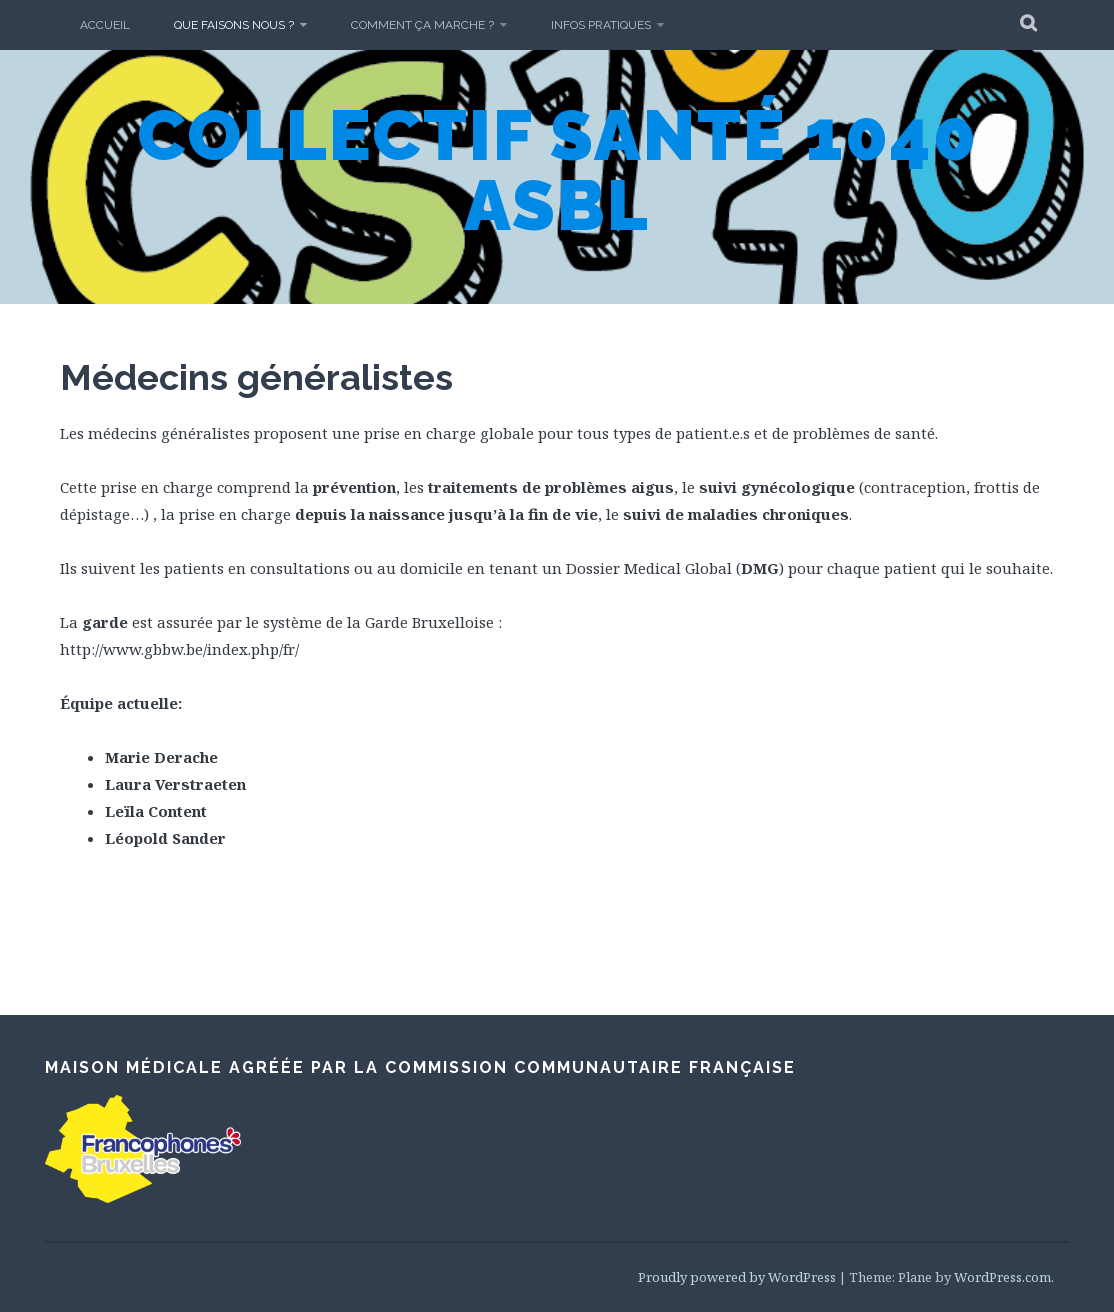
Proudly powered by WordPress (737, 1277)
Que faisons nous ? (234, 25)
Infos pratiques (601, 25)
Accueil (105, 25)
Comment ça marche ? (422, 25)
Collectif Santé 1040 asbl (557, 170)
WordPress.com (1002, 1277)
